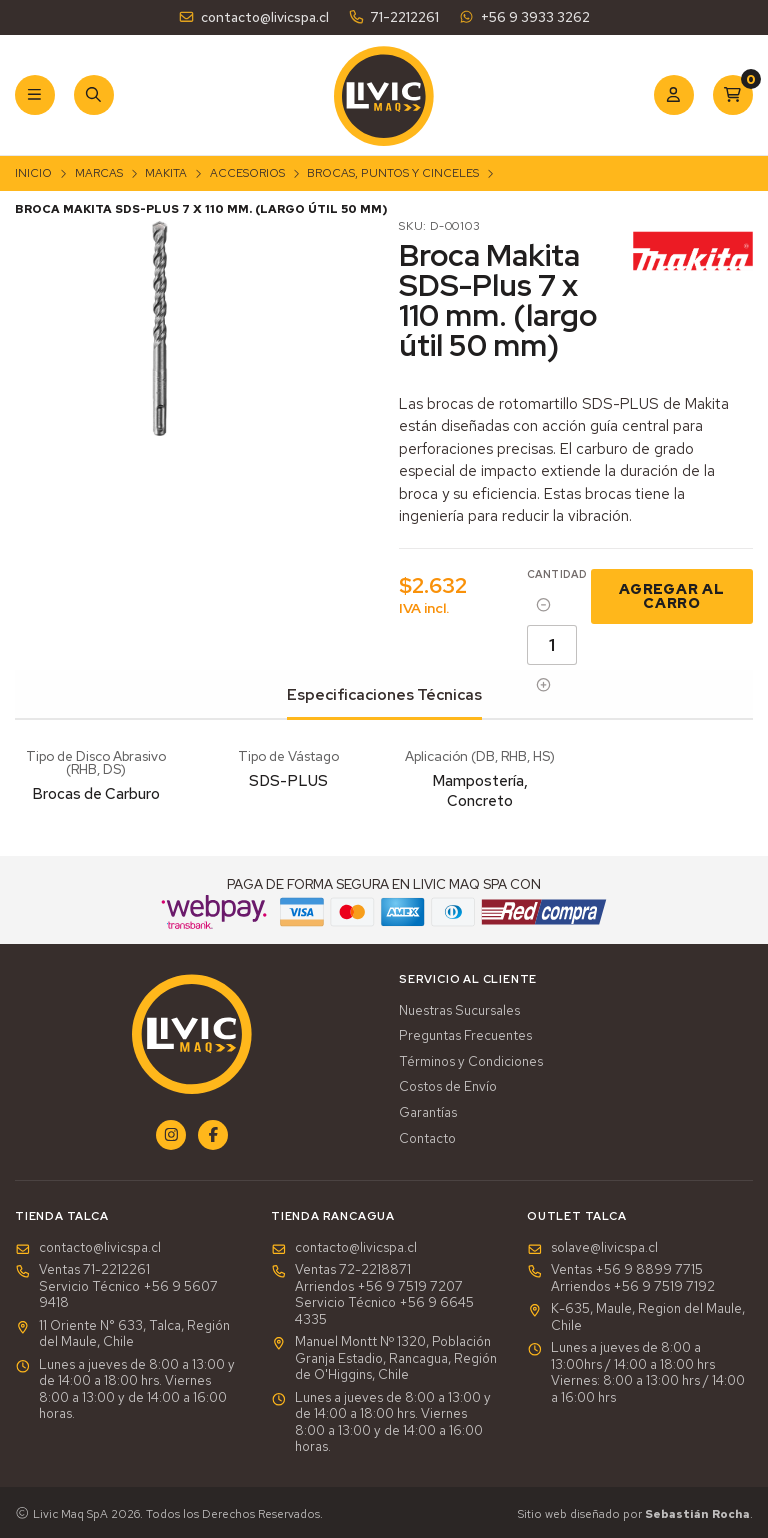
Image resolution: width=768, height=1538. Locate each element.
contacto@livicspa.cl (253, 17)
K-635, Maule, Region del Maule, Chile (636, 1317)
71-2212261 (393, 17)
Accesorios (247, 173)
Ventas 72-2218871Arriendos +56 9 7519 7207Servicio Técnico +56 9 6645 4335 (372, 1295)
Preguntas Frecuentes (465, 1036)
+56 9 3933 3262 (523, 17)
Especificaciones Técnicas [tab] (384, 695)
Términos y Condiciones (471, 1062)
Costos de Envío (448, 1087)
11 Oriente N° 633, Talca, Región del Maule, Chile (122, 1334)
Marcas (99, 173)
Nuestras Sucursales (459, 1011)
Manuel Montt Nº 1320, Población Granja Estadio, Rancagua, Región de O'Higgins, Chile (384, 1358)
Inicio (33, 173)
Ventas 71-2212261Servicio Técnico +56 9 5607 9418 (116, 1286)
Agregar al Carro (672, 595)
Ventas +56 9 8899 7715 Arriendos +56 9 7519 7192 (621, 1278)
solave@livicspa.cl (592, 1248)
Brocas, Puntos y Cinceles (393, 173)
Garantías (428, 1113)
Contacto (427, 1139)
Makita (166, 173)
